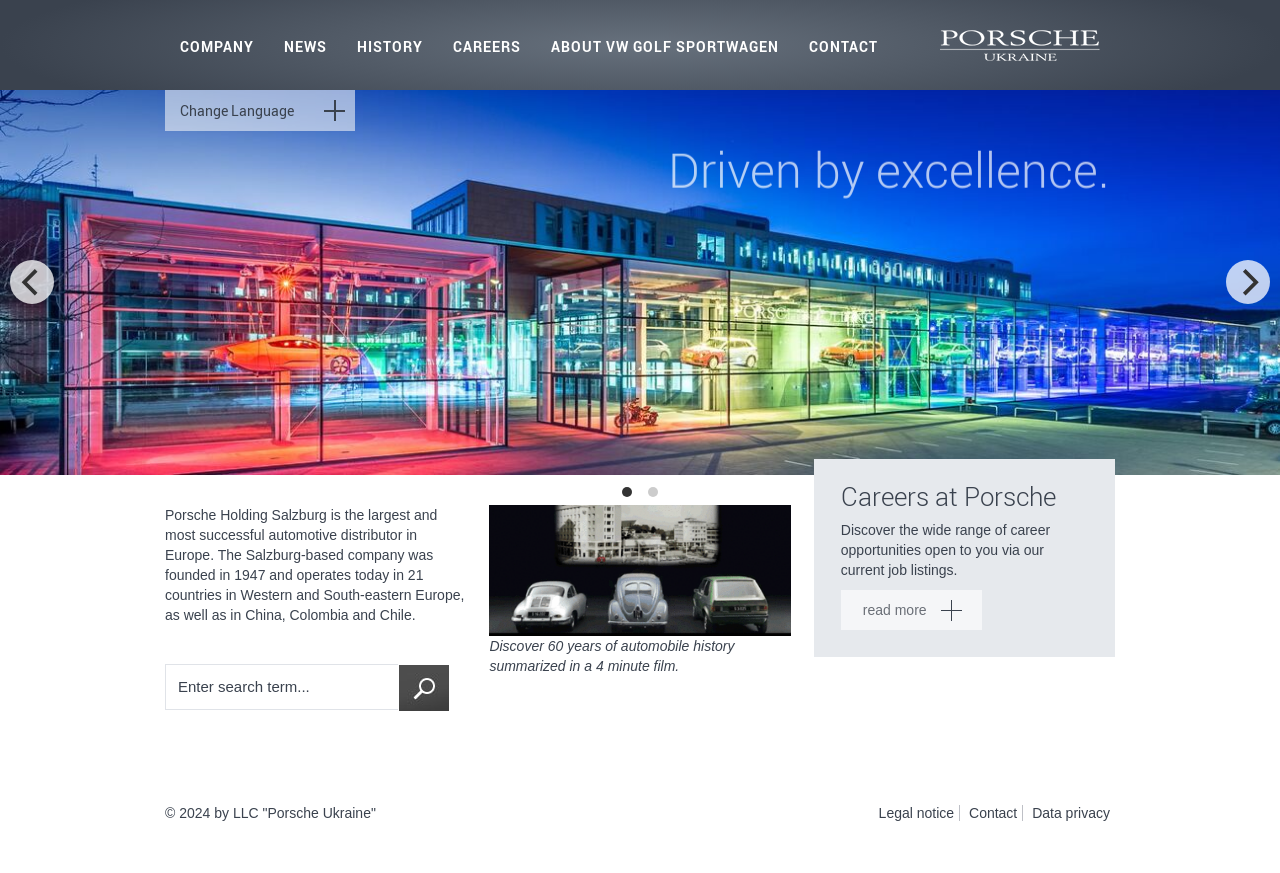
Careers (487, 46)
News (305, 46)
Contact (843, 46)
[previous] (32, 282)
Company (217, 46)
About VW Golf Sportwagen (665, 46)
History (390, 46)
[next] (1248, 282)
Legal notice (917, 813)
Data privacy (1071, 813)
